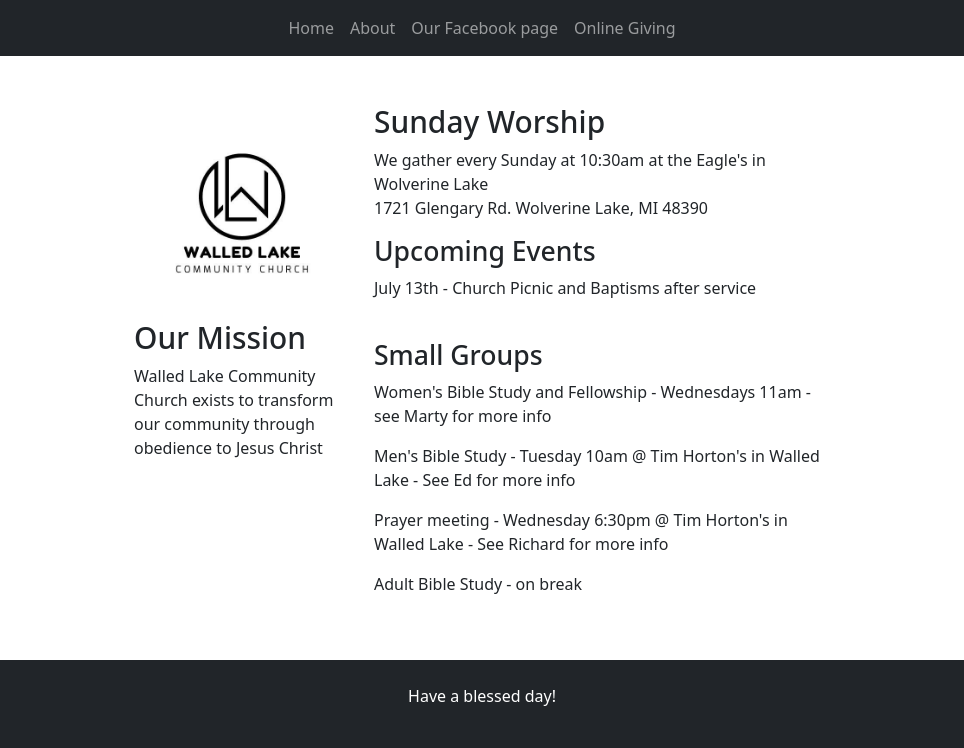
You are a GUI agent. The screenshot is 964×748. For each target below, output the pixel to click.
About (372, 28)
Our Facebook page (484, 28)
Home (311, 28)
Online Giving (624, 28)
